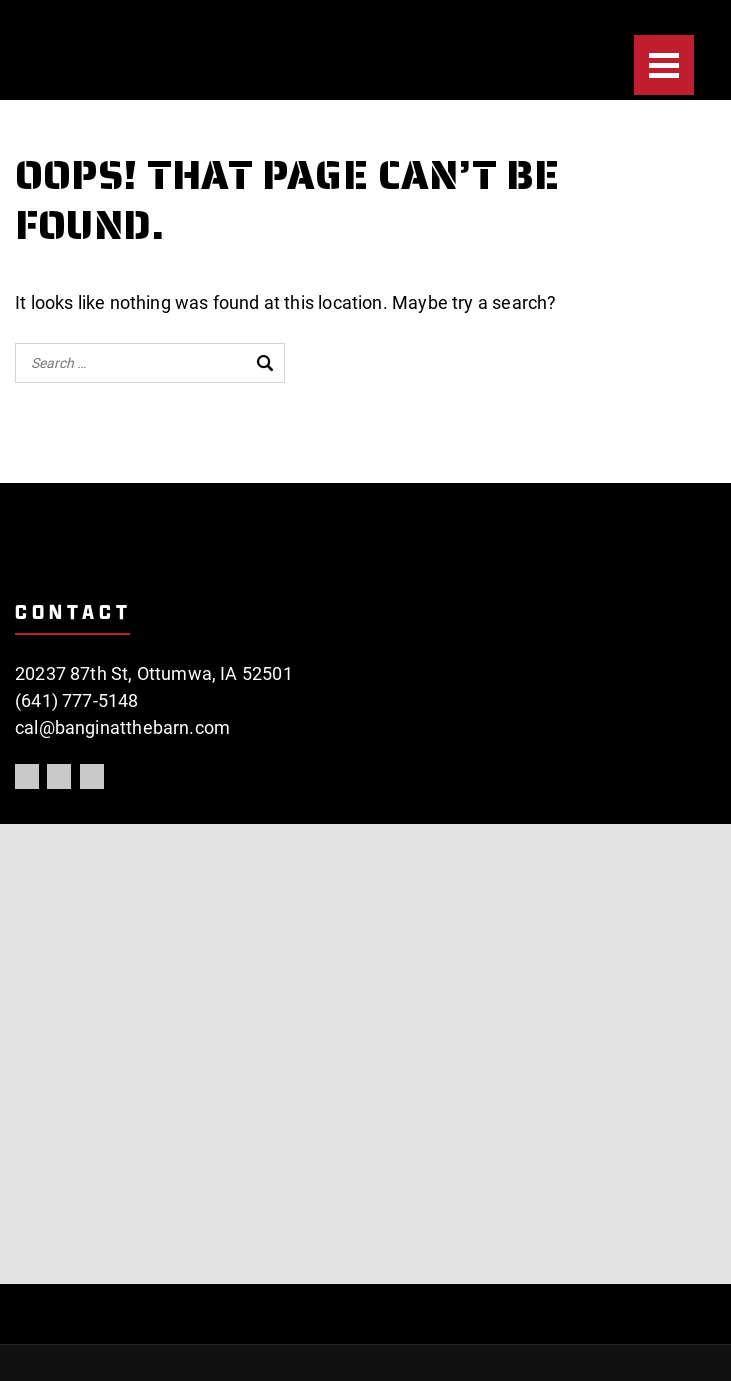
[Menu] (664, 65)
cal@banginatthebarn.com (122, 727)
